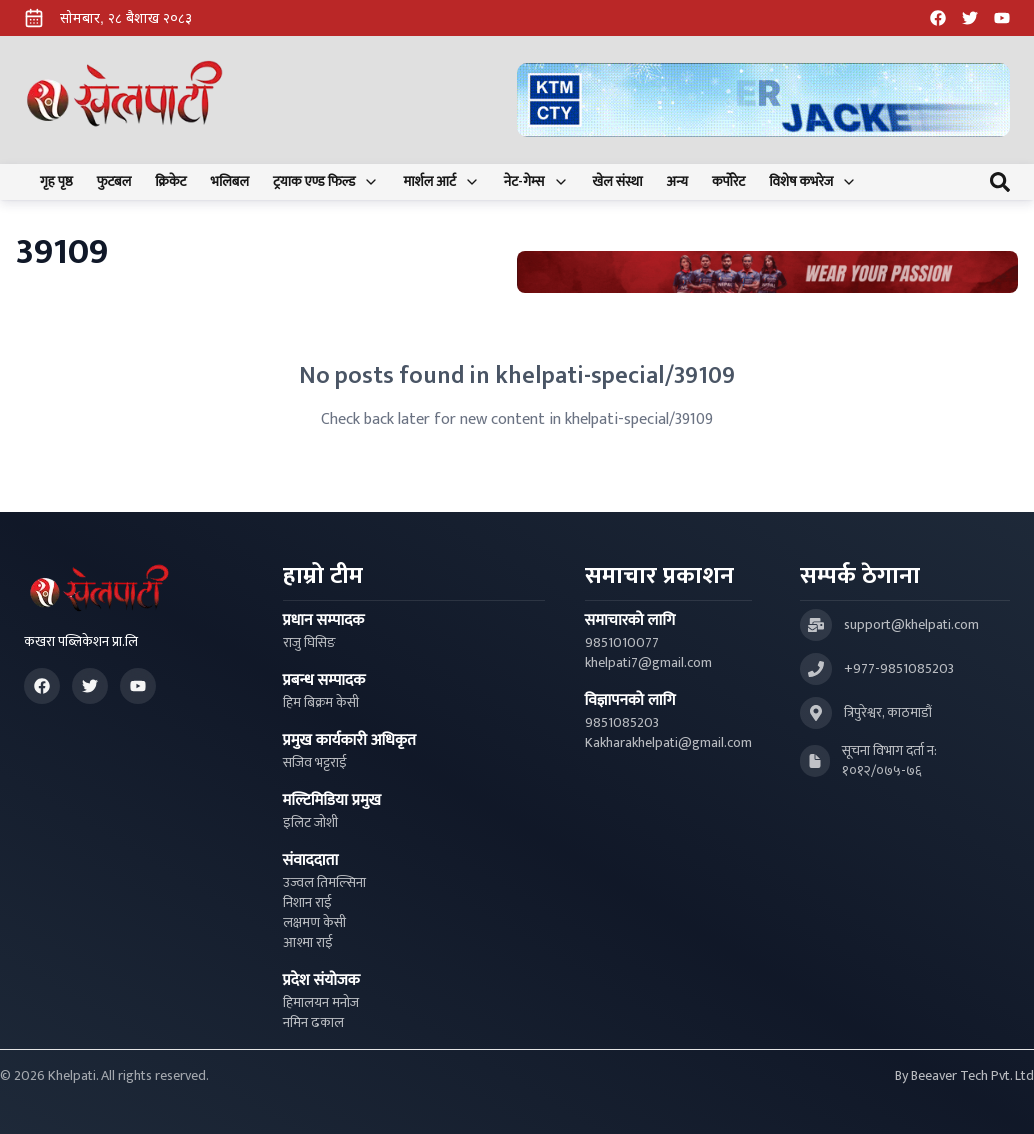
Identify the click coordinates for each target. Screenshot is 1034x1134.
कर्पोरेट (728, 182)
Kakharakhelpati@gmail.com (668, 743)
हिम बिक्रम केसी (321, 703)
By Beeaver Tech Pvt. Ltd (964, 1076)
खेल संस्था (618, 182)
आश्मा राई (308, 943)
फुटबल (114, 182)
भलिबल (230, 182)
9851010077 (622, 643)
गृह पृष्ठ (56, 182)
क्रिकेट (170, 182)
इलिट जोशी (310, 823)
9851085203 (622, 723)
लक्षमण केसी (314, 923)
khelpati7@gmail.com (648, 663)
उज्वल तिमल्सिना (324, 883)
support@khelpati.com (911, 625)
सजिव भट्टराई (315, 763)
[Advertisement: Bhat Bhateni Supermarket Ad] (767, 272)
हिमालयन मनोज (321, 1003)
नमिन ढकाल (313, 1023)
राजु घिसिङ (309, 643)
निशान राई (307, 903)
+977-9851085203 (899, 669)
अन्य (677, 182)
